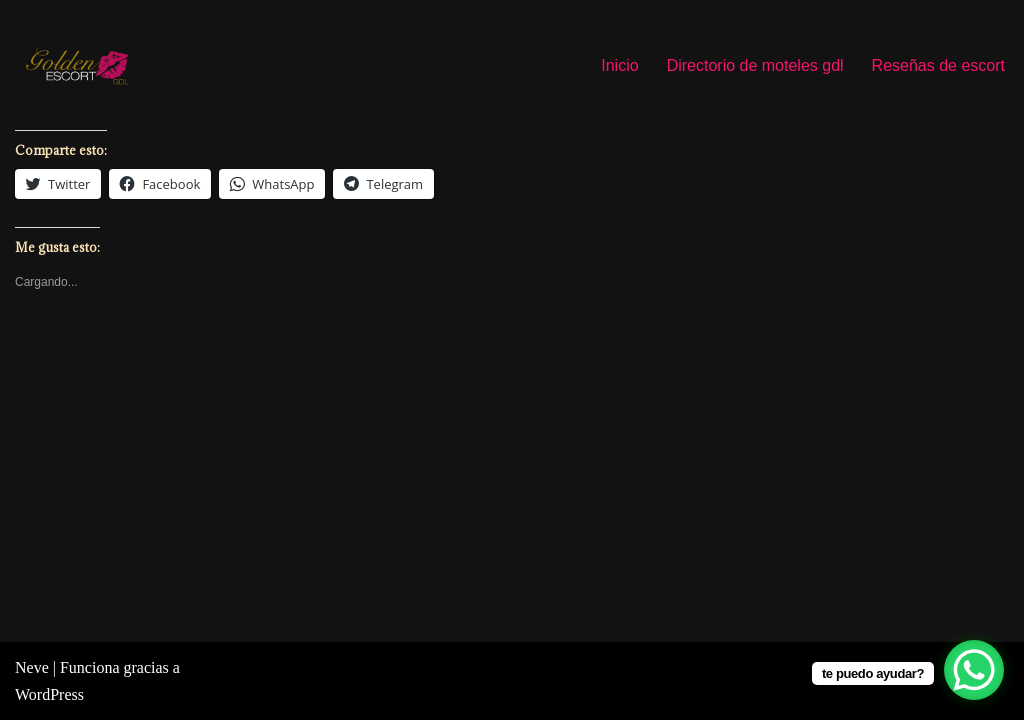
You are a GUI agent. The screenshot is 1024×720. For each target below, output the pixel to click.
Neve (32, 667)
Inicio (619, 65)
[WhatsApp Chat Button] (974, 670)
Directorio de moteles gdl (755, 65)
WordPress (49, 694)
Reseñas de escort (938, 65)
